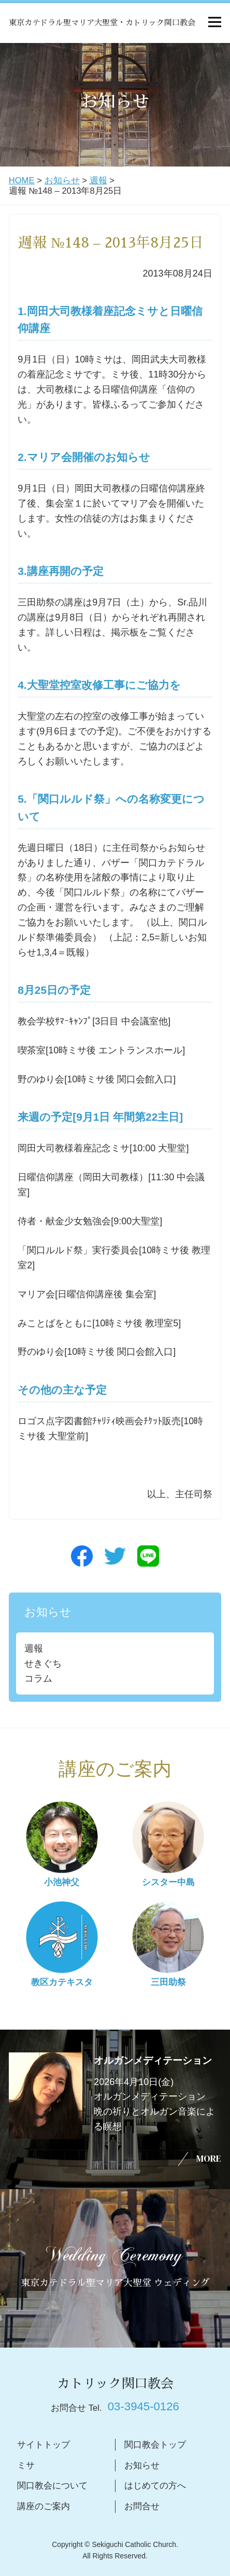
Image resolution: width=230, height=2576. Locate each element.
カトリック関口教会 (115, 2383)
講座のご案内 (43, 2506)
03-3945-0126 (143, 2406)
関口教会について (52, 2486)
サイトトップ (43, 2445)
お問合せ (142, 2506)
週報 (98, 180)
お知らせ (62, 180)
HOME (22, 180)
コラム (38, 1678)
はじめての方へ (155, 2486)
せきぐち (43, 1663)
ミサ (26, 2465)
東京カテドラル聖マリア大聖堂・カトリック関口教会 (102, 23)
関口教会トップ (155, 2445)
